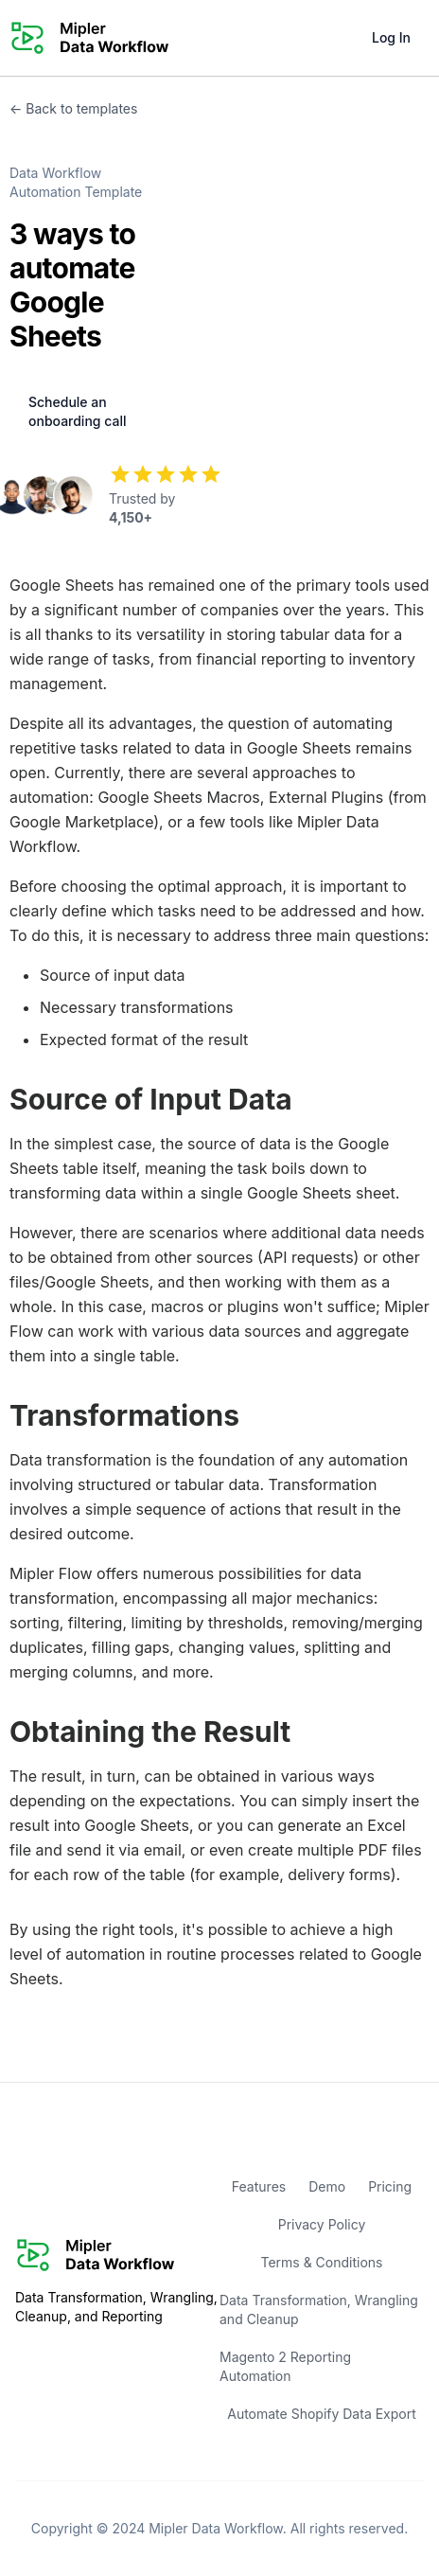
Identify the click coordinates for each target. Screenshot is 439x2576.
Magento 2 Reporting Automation (285, 2366)
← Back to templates (73, 108)
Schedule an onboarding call (77, 411)
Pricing (390, 2186)
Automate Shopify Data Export (321, 2414)
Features (259, 2186)
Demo (326, 2186)
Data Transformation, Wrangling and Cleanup (319, 2309)
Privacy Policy (322, 2224)
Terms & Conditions (321, 2262)
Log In (391, 37)
